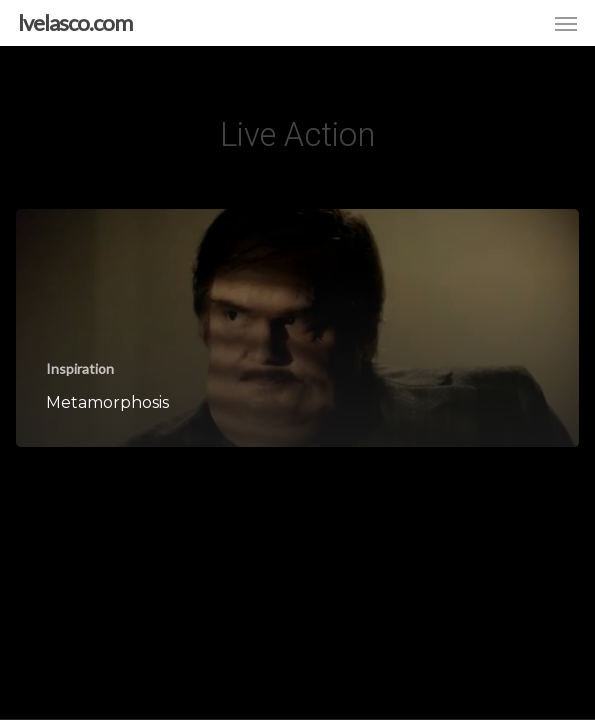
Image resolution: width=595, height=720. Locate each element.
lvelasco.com (75, 23)
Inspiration (80, 368)
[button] (566, 23)
